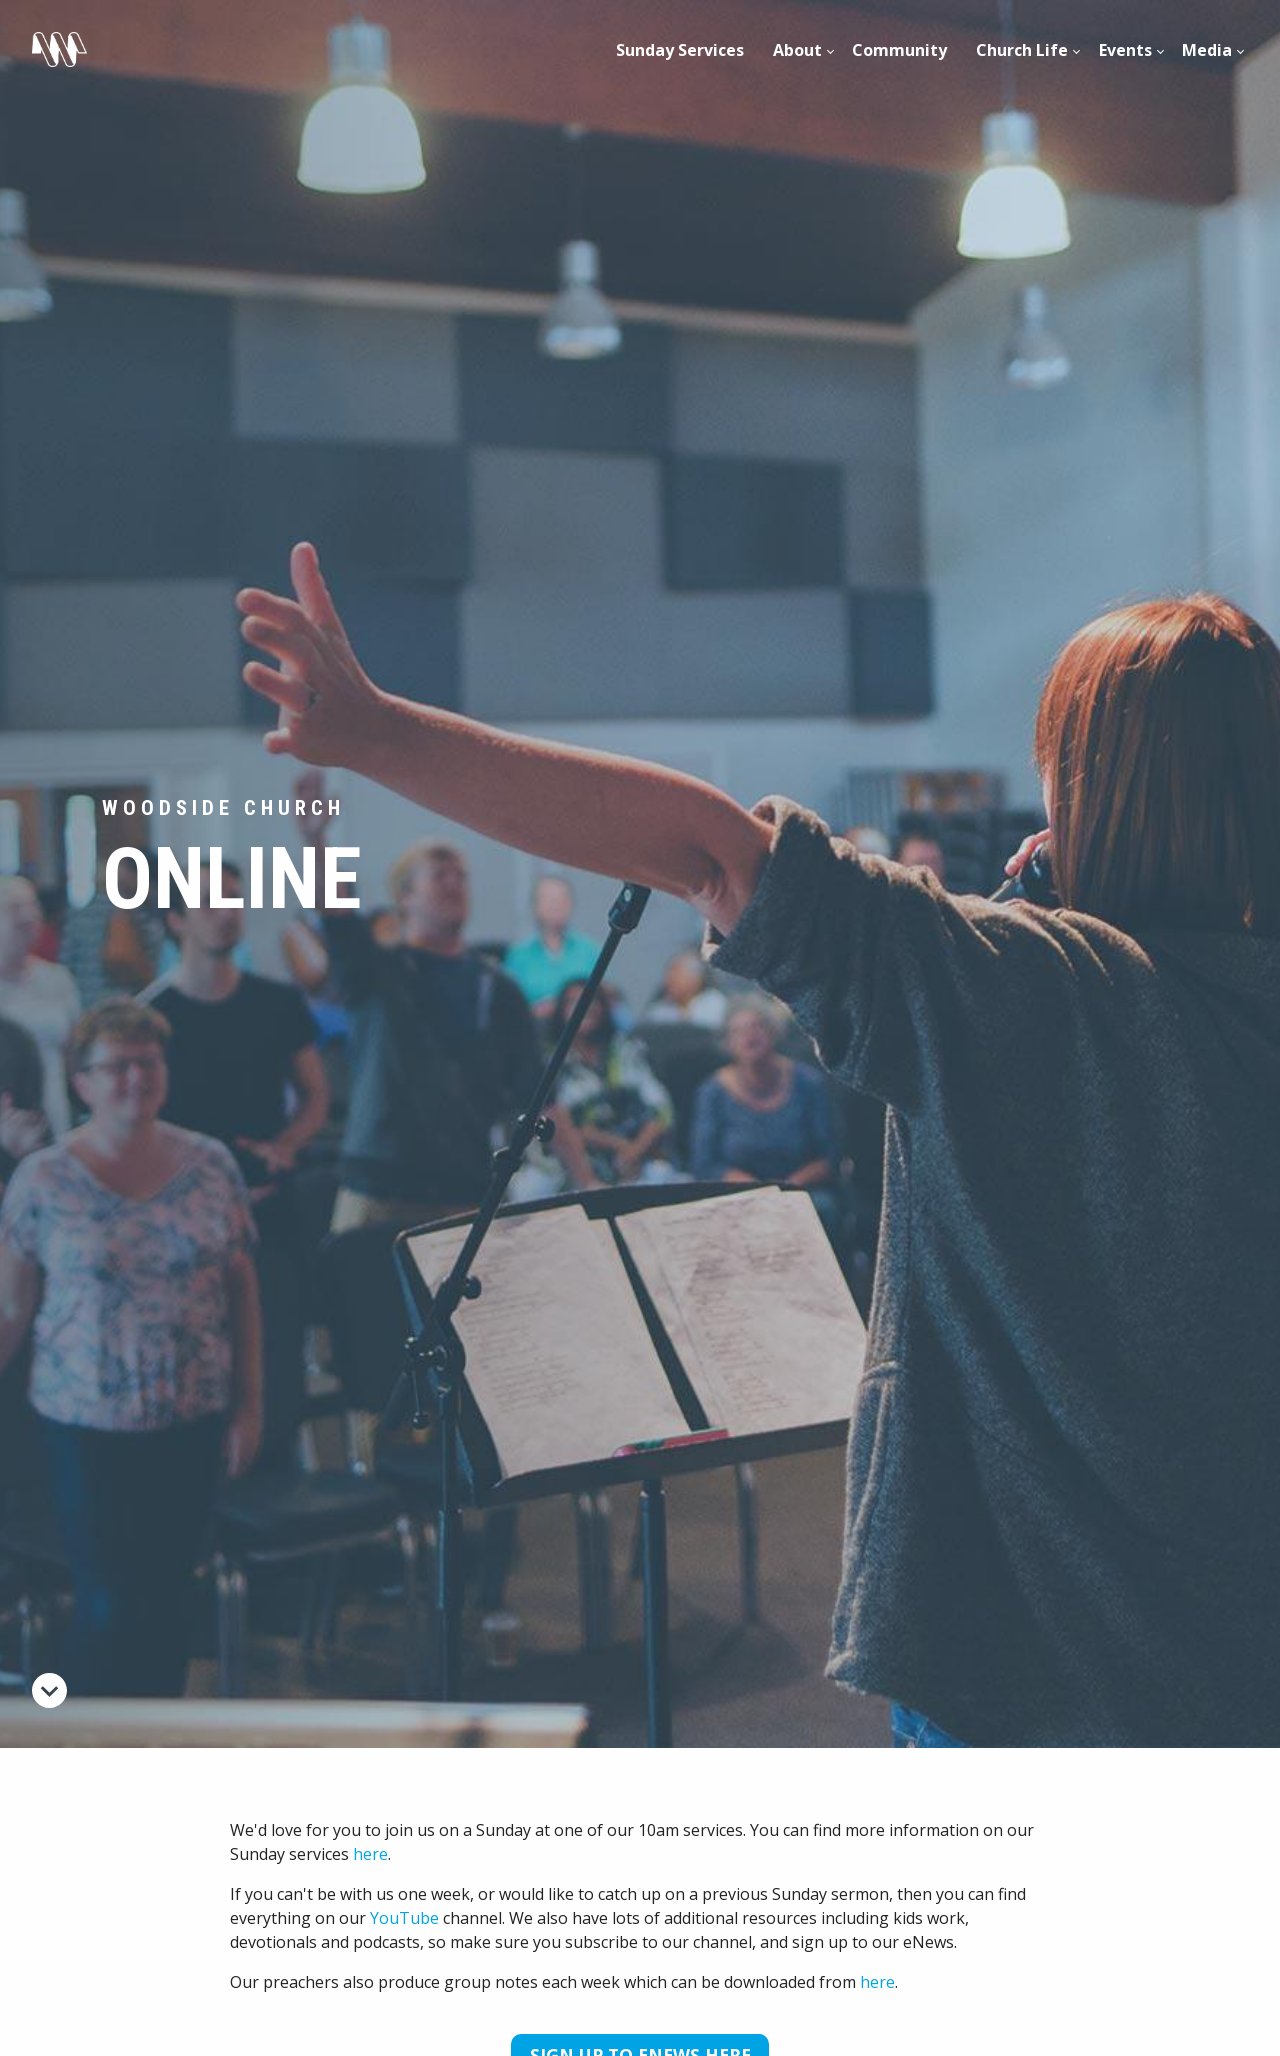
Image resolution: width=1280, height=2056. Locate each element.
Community (899, 50)
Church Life (1022, 50)
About (797, 50)
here (370, 1854)
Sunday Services (680, 50)
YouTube (404, 1918)
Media (1207, 50)
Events (1125, 50)
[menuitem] (680, 50)
